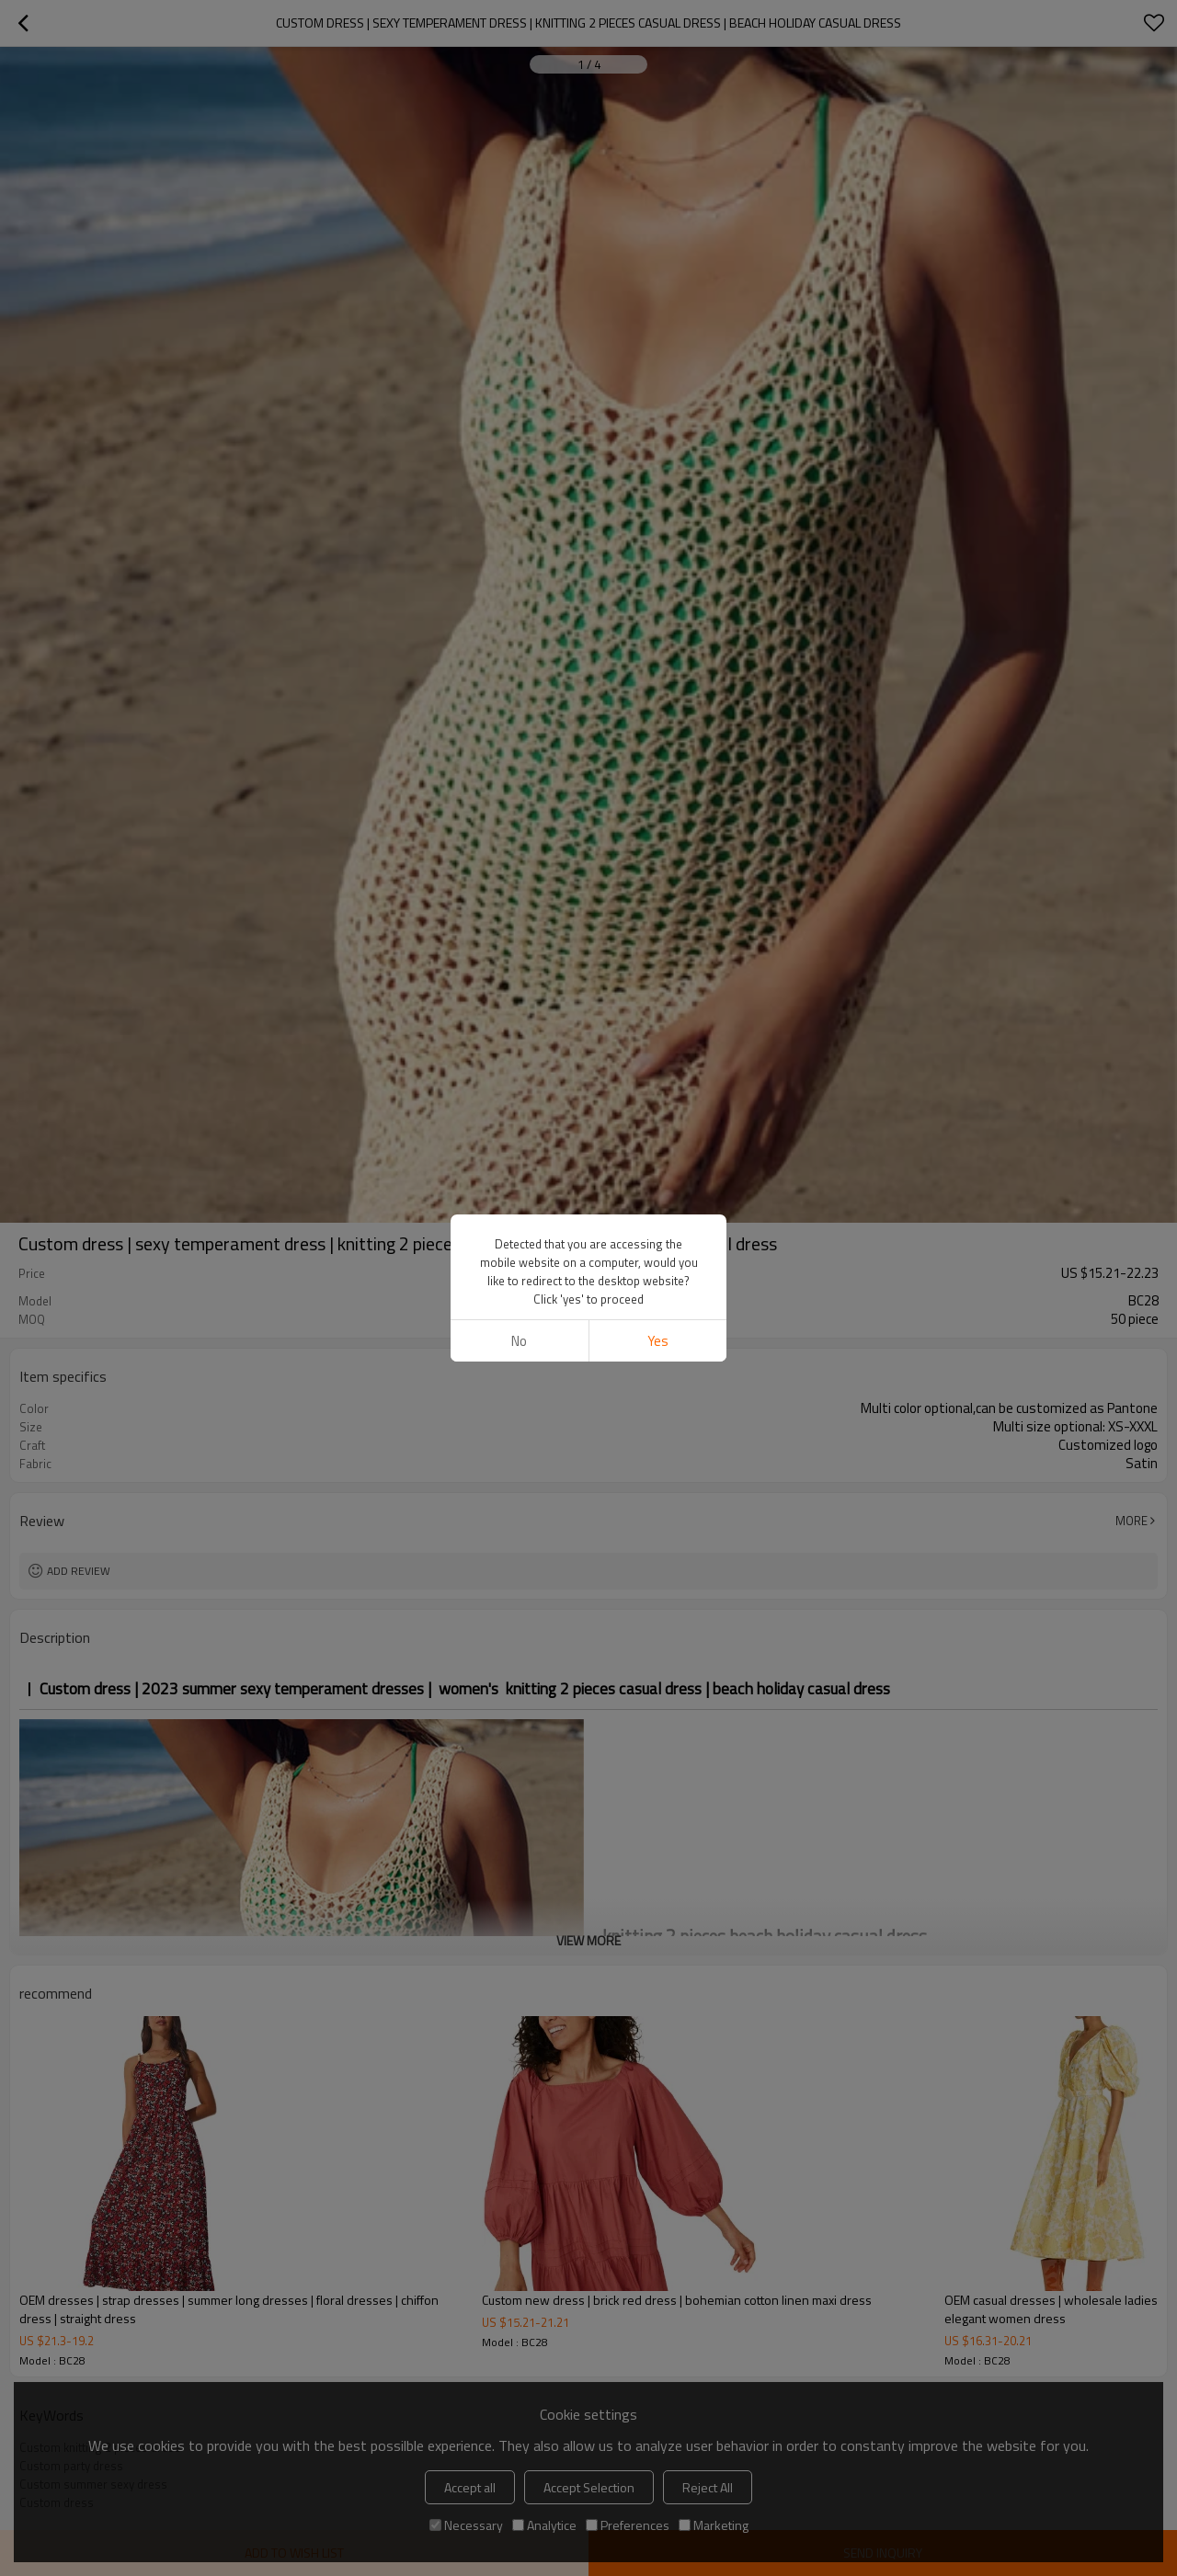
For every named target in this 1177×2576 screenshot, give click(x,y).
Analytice (544, 2525)
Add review (78, 1570)
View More (588, 1940)
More (1131, 1520)
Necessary (466, 2525)
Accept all (470, 2487)
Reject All (707, 2487)
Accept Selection (588, 2487)
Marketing (713, 2525)
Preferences (627, 2525)
